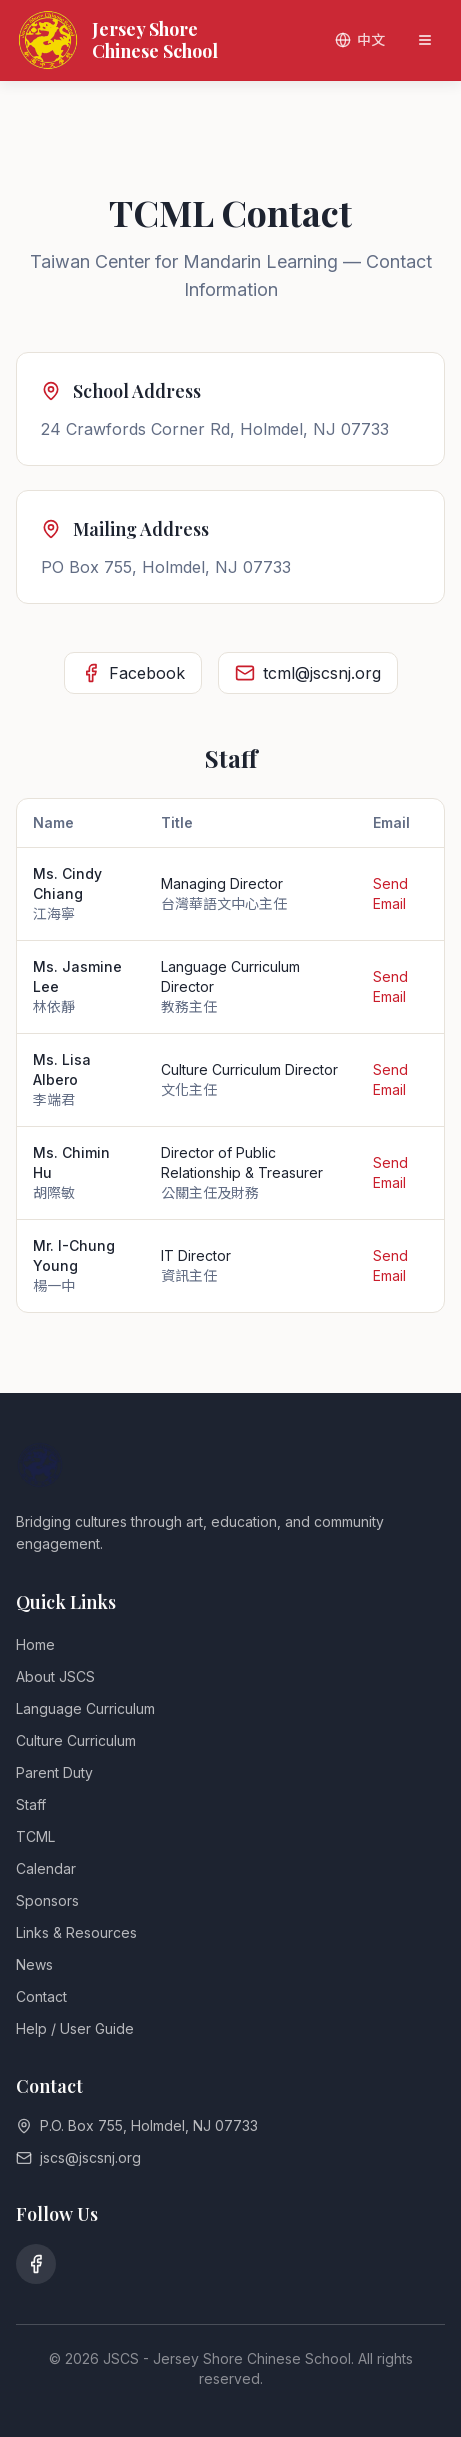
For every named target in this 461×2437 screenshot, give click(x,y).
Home (35, 1644)
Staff (31, 1804)
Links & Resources (76, 1932)
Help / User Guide (75, 2028)
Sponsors (47, 1900)
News (34, 1964)
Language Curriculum (85, 1708)
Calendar (46, 1868)
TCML (35, 1836)
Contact (41, 1996)
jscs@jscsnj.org (90, 2157)
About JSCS (55, 1676)
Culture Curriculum (76, 1740)
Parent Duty (54, 1772)
